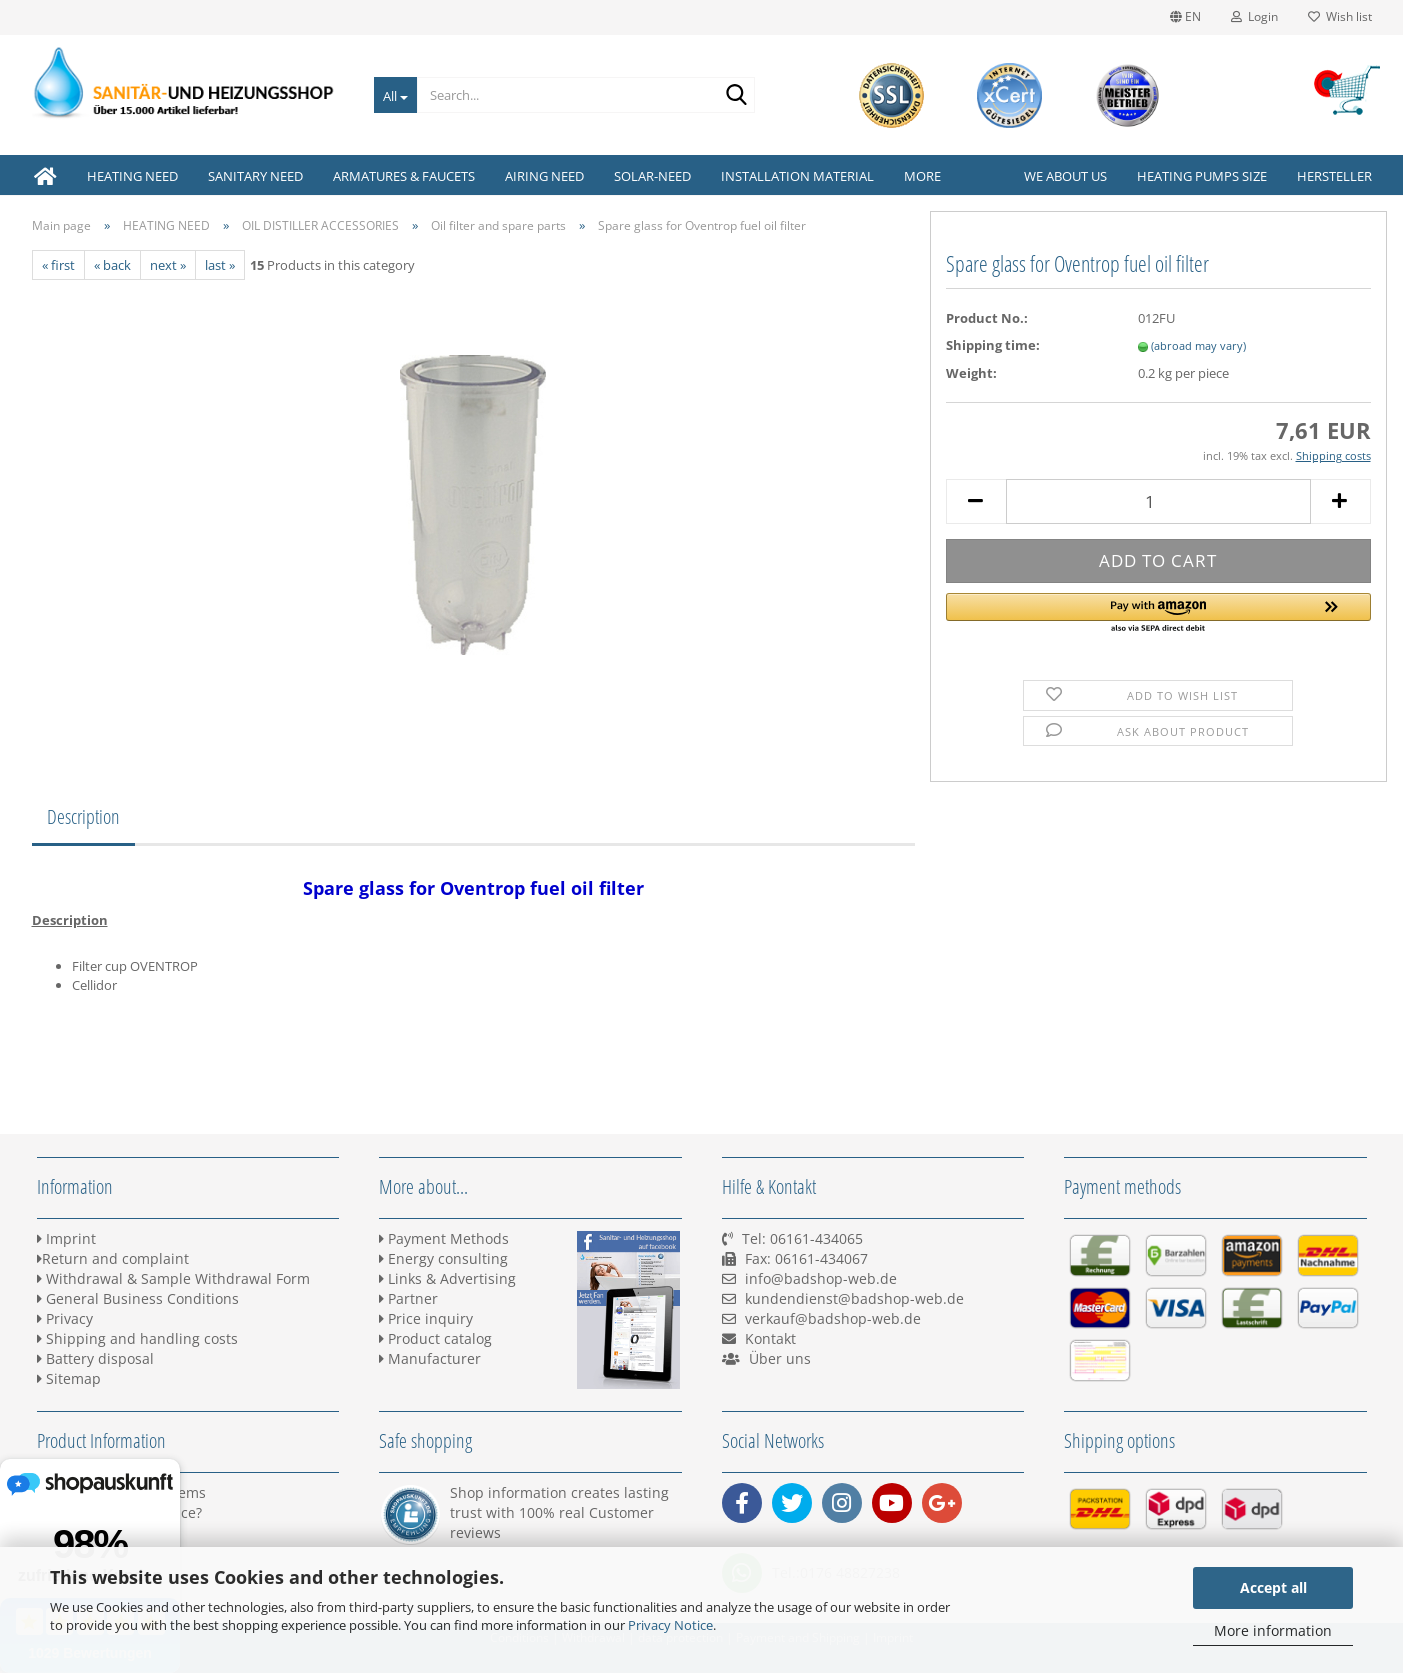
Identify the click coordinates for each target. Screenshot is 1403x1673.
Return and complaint (113, 1258)
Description (83, 816)
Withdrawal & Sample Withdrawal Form (173, 1278)
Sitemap (69, 1378)
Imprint (66, 1238)
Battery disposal (95, 1358)
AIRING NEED (544, 176)
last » (220, 265)
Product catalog (435, 1338)
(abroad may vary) (1198, 345)
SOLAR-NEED (652, 176)
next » (168, 265)
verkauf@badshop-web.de (833, 1318)
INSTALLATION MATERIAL (797, 176)
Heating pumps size (1202, 176)
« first (58, 265)
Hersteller (1334, 176)
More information (1273, 1630)
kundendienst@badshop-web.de (854, 1298)
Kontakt (770, 1338)
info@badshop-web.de (821, 1278)
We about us (1065, 176)
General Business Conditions (138, 1298)
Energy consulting (443, 1258)
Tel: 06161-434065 (802, 1238)
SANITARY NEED (255, 176)
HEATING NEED (132, 176)
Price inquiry (426, 1318)
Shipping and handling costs (137, 1338)
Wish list (1340, 16)
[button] (1158, 614)
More (922, 176)
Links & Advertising (447, 1278)
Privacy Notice (670, 1625)
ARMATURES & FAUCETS (404, 176)
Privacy (65, 1318)
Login (1254, 16)
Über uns (780, 1358)
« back (112, 265)
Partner (408, 1298)
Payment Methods (444, 1238)
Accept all (1273, 1587)
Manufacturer (430, 1358)
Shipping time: (993, 345)
